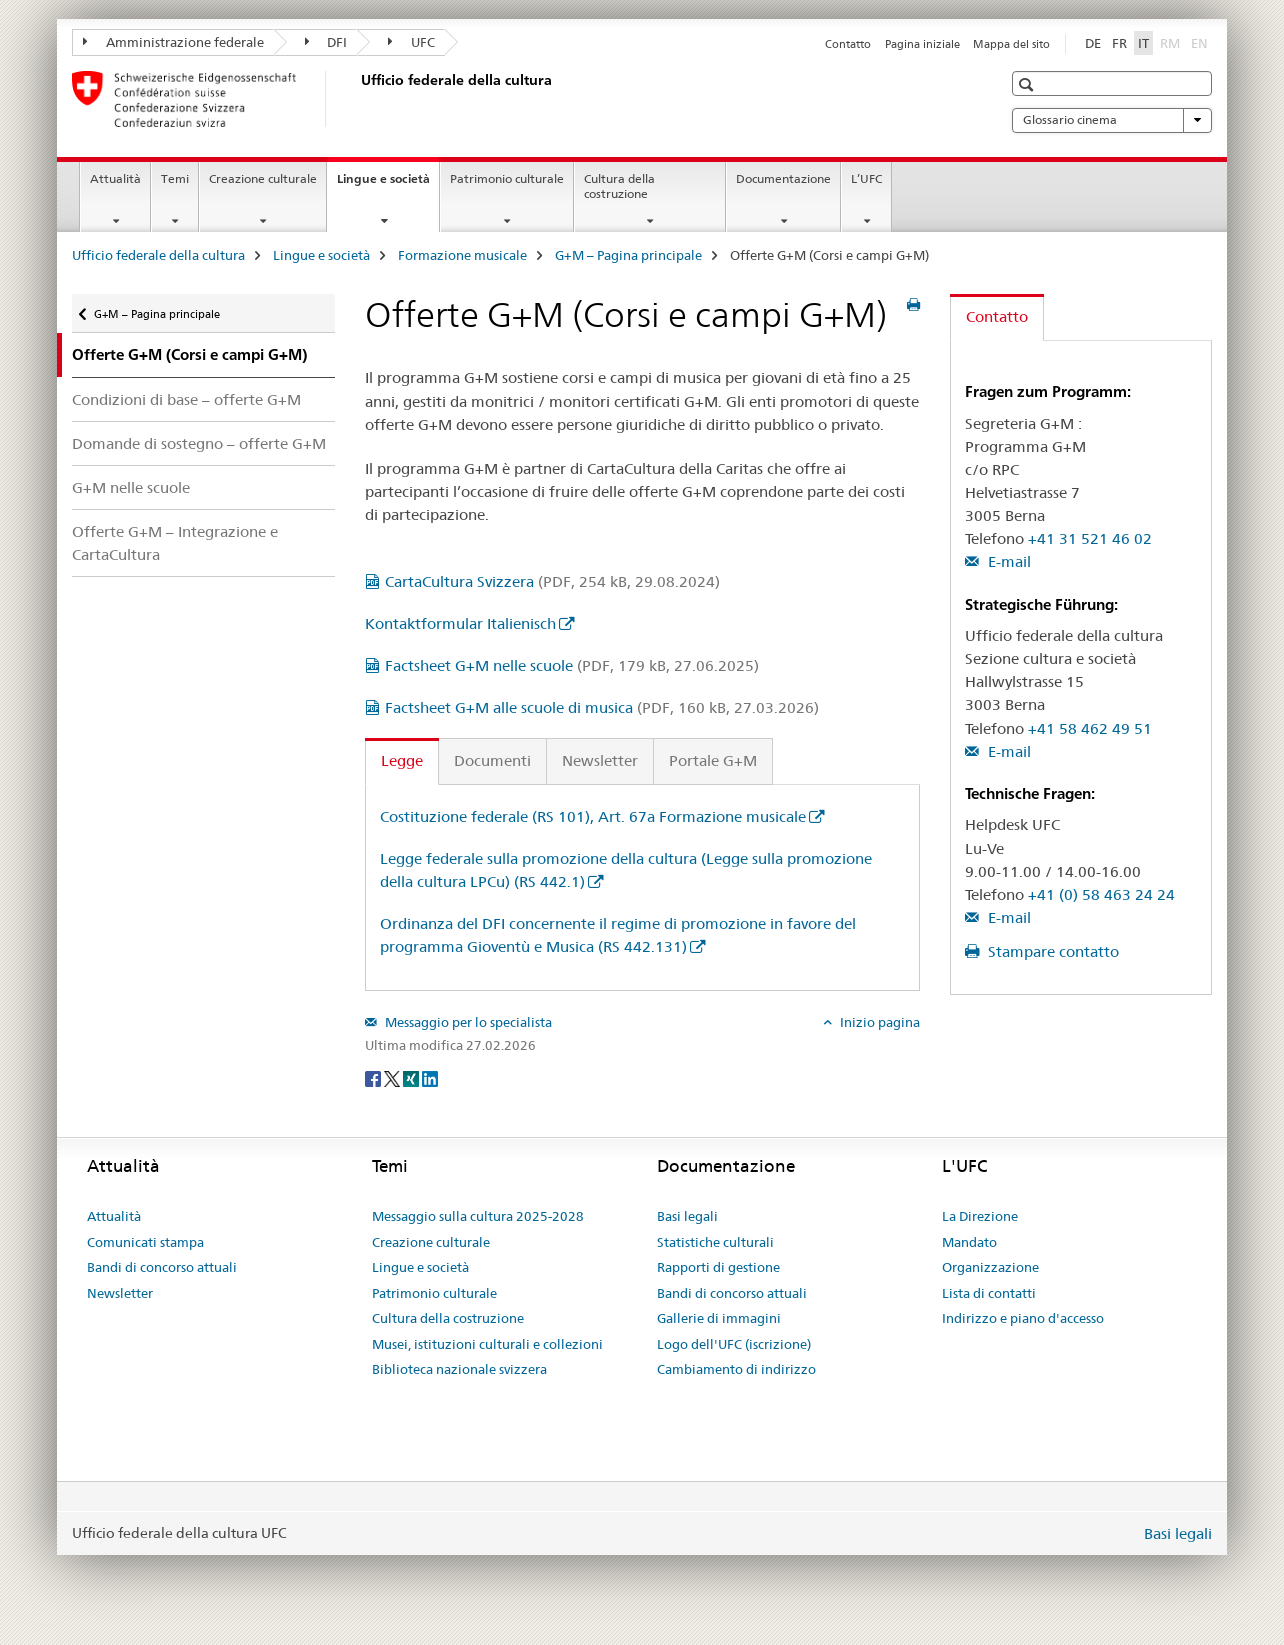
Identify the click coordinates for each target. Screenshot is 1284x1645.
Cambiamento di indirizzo (736, 1369)
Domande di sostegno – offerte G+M (199, 443)
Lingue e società (388, 185)
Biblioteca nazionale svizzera (459, 1369)
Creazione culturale (263, 178)
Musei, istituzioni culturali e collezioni (487, 1344)
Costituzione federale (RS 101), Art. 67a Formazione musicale (593, 816)
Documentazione (783, 178)
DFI (326, 42)
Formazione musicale (462, 255)
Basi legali (687, 1216)
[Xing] (412, 1078)
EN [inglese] (1201, 42)
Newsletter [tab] (600, 760)
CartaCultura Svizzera (552, 581)
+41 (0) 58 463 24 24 (1101, 894)
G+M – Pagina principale (628, 255)
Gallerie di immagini (719, 1318)
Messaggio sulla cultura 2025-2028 (478, 1216)
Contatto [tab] (997, 316)
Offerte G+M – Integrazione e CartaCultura (175, 543)
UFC (411, 42)
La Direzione (980, 1216)
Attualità (115, 178)
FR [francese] (1119, 43)
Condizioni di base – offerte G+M (186, 399)
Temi (175, 178)
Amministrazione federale (173, 42)
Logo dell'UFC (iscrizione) (734, 1344)
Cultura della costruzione (619, 186)
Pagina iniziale (922, 44)
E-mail (1007, 561)
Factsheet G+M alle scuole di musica (602, 707)
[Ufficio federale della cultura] (357, 99)
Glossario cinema (1112, 120)
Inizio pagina (878, 1022)
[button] (1028, 84)
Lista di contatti (989, 1293)
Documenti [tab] (492, 760)
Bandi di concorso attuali (162, 1267)
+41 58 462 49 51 (1090, 728)
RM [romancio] (1172, 42)
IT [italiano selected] (1143, 43)
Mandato (969, 1242)
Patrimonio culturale (507, 178)
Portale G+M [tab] (713, 760)
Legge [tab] (402, 760)
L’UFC (866, 178)
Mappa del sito (1011, 44)
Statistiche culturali (715, 1242)
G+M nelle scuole (131, 487)
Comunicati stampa (145, 1242)
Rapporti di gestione (718, 1267)
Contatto (848, 44)
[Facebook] (374, 1078)
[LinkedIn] (430, 1078)
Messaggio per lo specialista (467, 1022)
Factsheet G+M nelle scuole (572, 665)
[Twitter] (393, 1078)
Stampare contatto (1051, 951)
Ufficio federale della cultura (158, 255)
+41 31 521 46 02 (1090, 538)
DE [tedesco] (1093, 43)
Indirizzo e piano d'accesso (1023, 1318)
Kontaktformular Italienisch (460, 623)
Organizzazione (990, 1267)
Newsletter (120, 1293)
